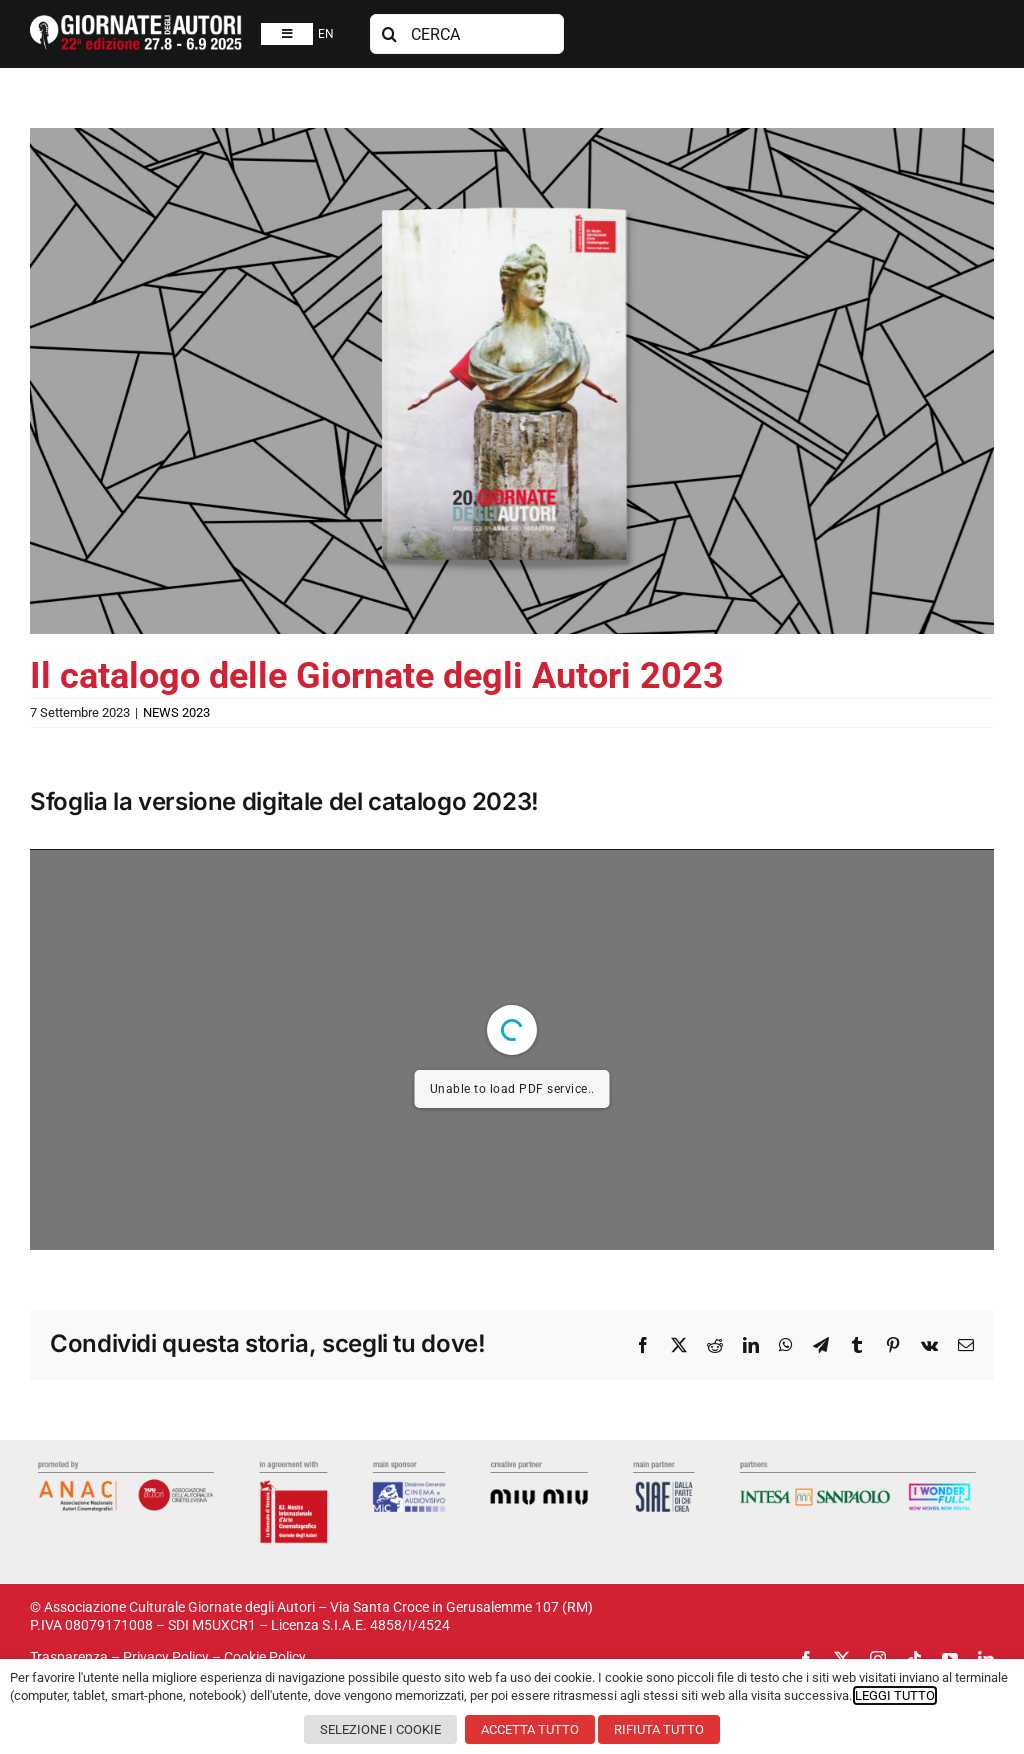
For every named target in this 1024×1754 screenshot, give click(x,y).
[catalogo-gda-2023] (512, 381)
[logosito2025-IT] (136, 22)
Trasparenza (69, 1657)
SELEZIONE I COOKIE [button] (380, 1729)
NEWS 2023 (176, 712)
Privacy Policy (166, 1657)
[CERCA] (467, 34)
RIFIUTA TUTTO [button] (659, 1729)
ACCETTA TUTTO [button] (530, 1729)
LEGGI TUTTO (895, 1695)
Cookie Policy (265, 1657)
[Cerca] (390, 34)
